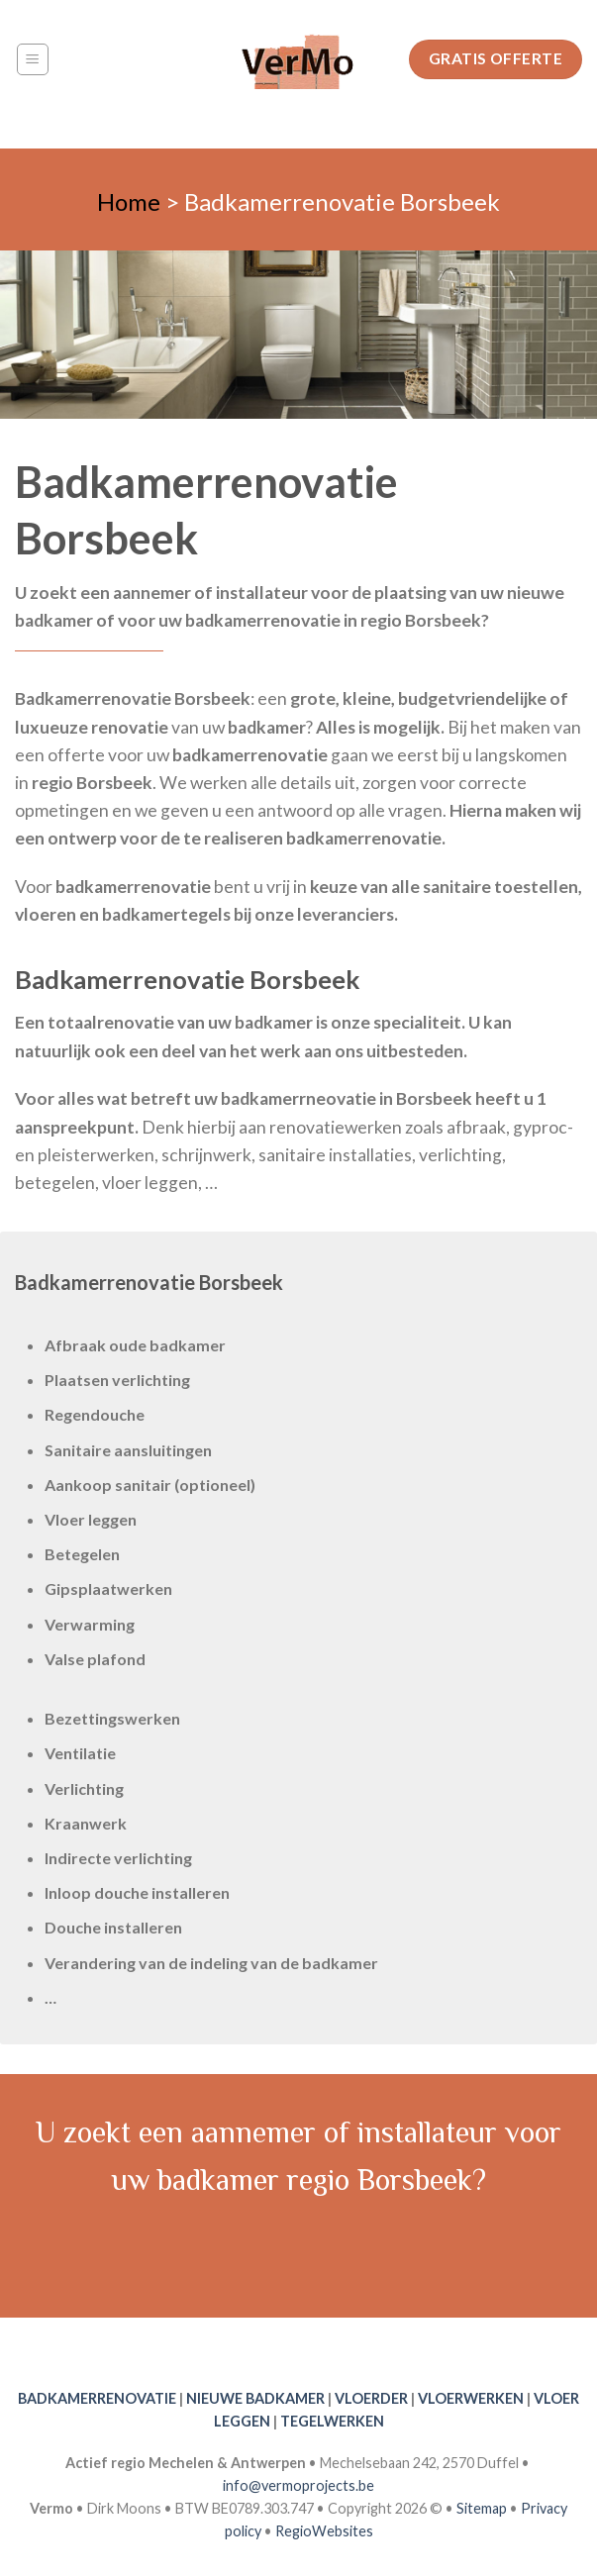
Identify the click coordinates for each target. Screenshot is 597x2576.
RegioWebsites (324, 2531)
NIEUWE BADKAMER (255, 2398)
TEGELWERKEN (332, 2421)
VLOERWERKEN (471, 2398)
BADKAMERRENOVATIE (97, 2398)
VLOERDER (371, 2398)
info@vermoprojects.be (298, 2485)
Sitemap (481, 2508)
